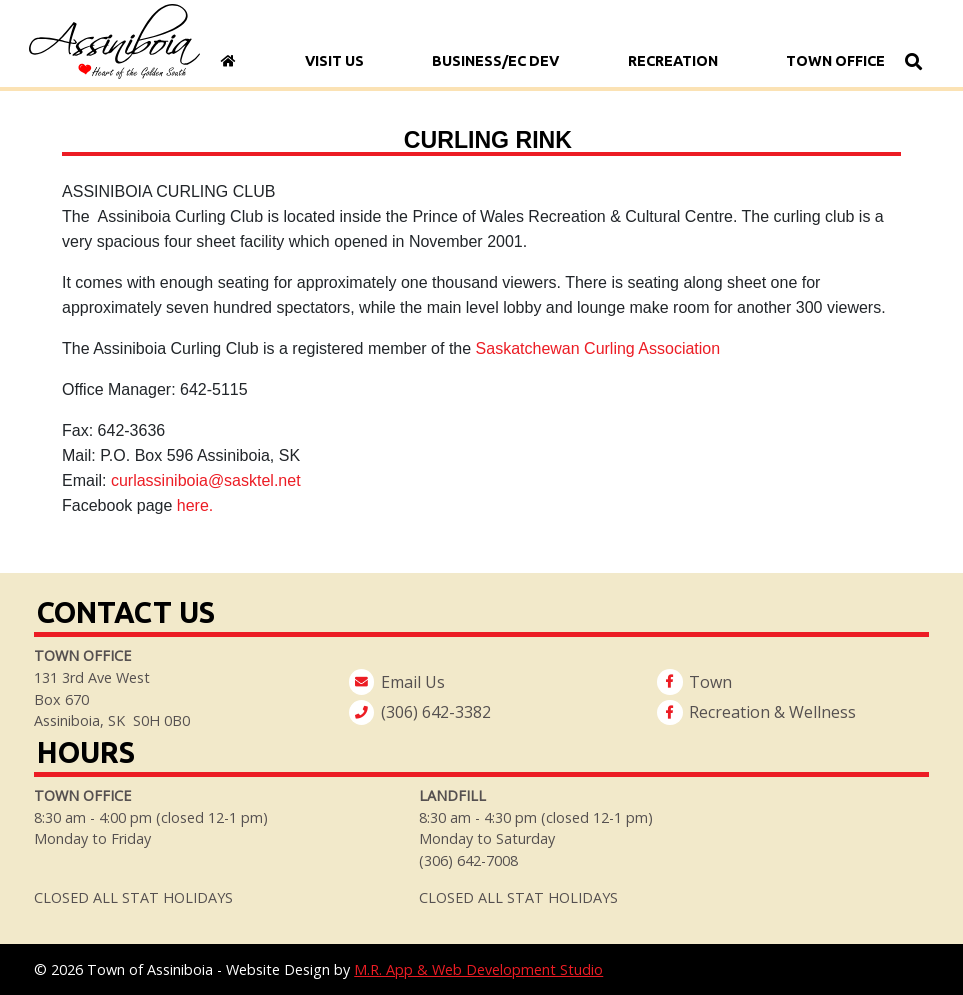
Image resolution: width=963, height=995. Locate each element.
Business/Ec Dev (496, 61)
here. (197, 505)
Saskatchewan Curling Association (598, 348)
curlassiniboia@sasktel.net (206, 480)
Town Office (836, 61)
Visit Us (334, 61)
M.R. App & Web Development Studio (478, 969)
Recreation (673, 61)
